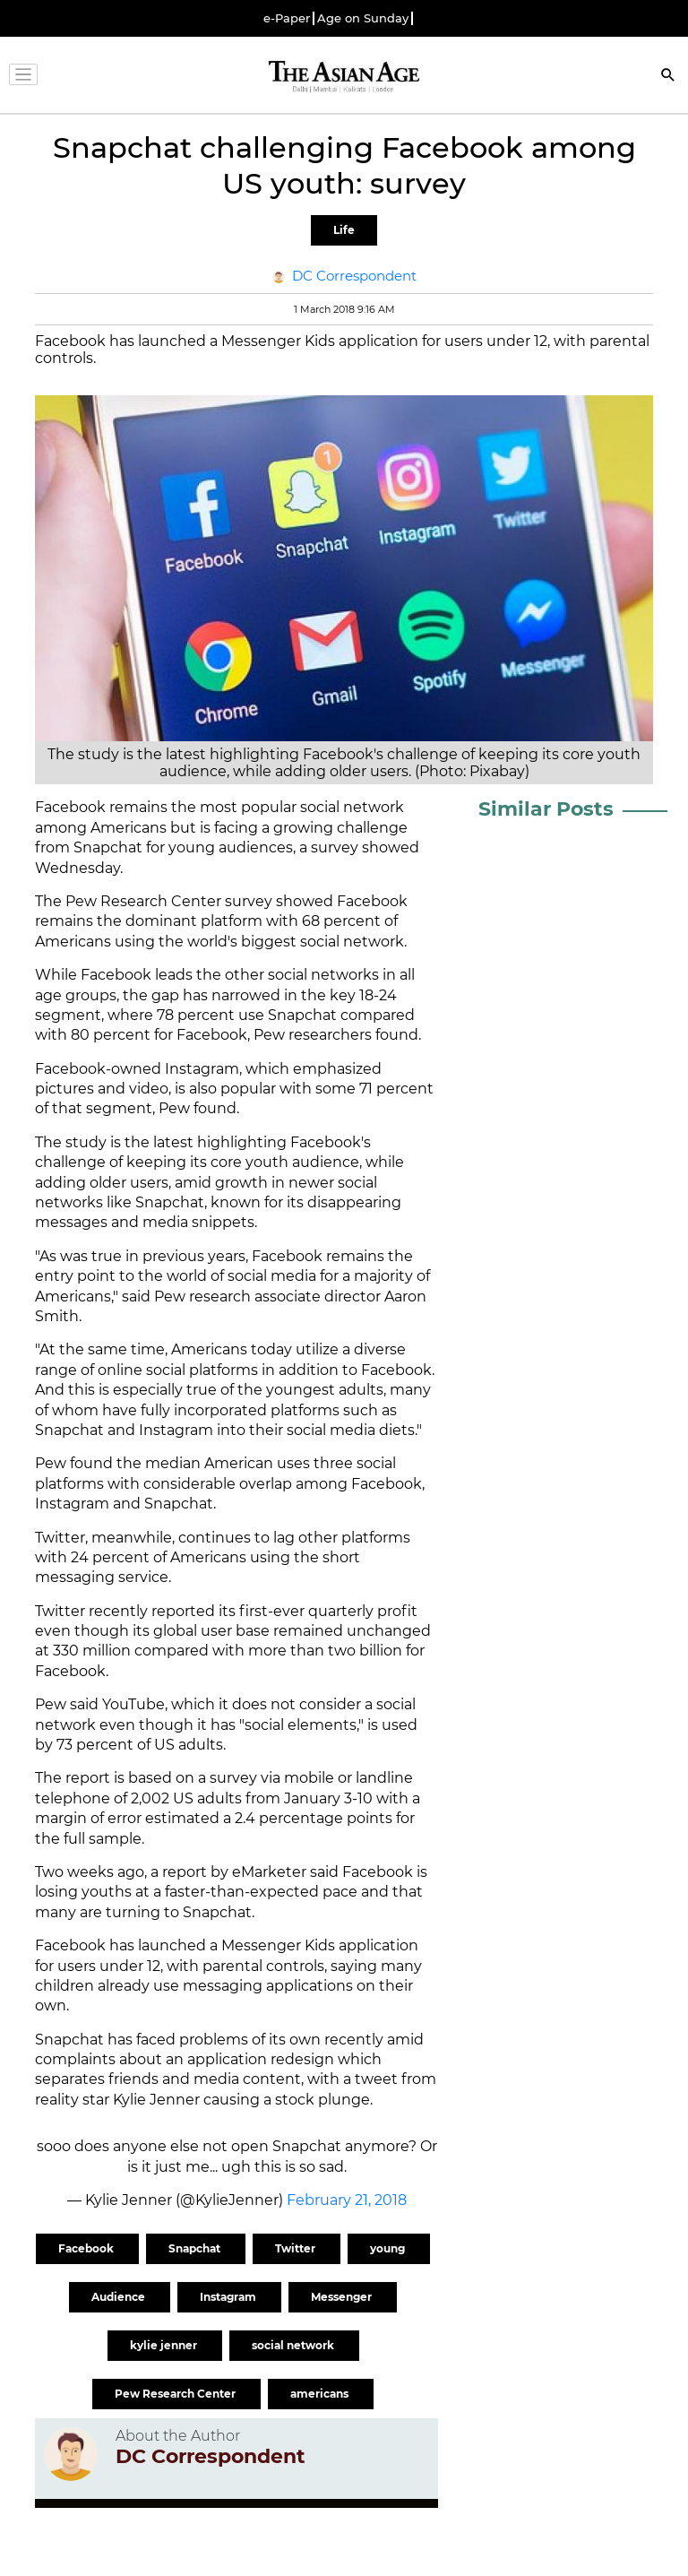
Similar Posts (546, 809)
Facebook (87, 2248)
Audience (119, 2297)
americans (320, 2393)
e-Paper (286, 18)
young (389, 2248)
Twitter (296, 2248)
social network (294, 2345)
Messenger (342, 2297)
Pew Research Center (176, 2393)
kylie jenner (165, 2345)
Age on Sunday (362, 18)
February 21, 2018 (347, 2200)
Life (344, 230)
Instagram (229, 2297)
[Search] (668, 77)
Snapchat (195, 2248)
